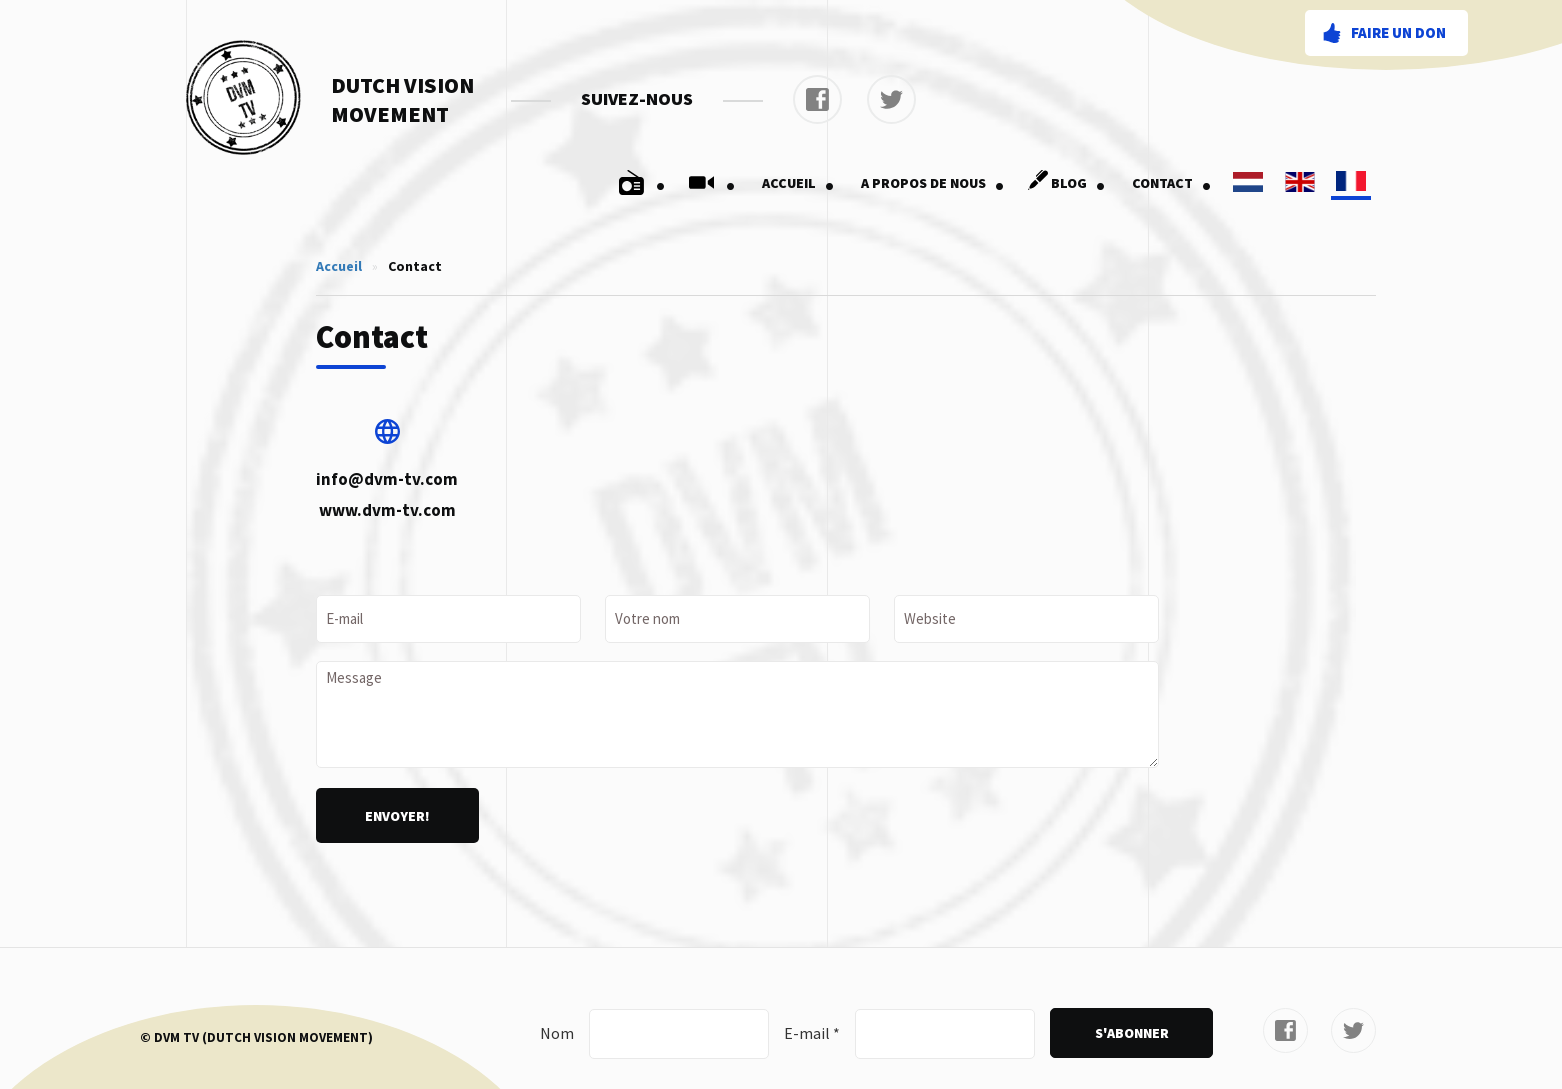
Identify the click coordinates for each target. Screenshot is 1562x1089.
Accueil (798, 183)
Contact (1172, 183)
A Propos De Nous (933, 183)
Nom (557, 1033)
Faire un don (1398, 32)
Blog (1063, 183)
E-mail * (812, 1033)
